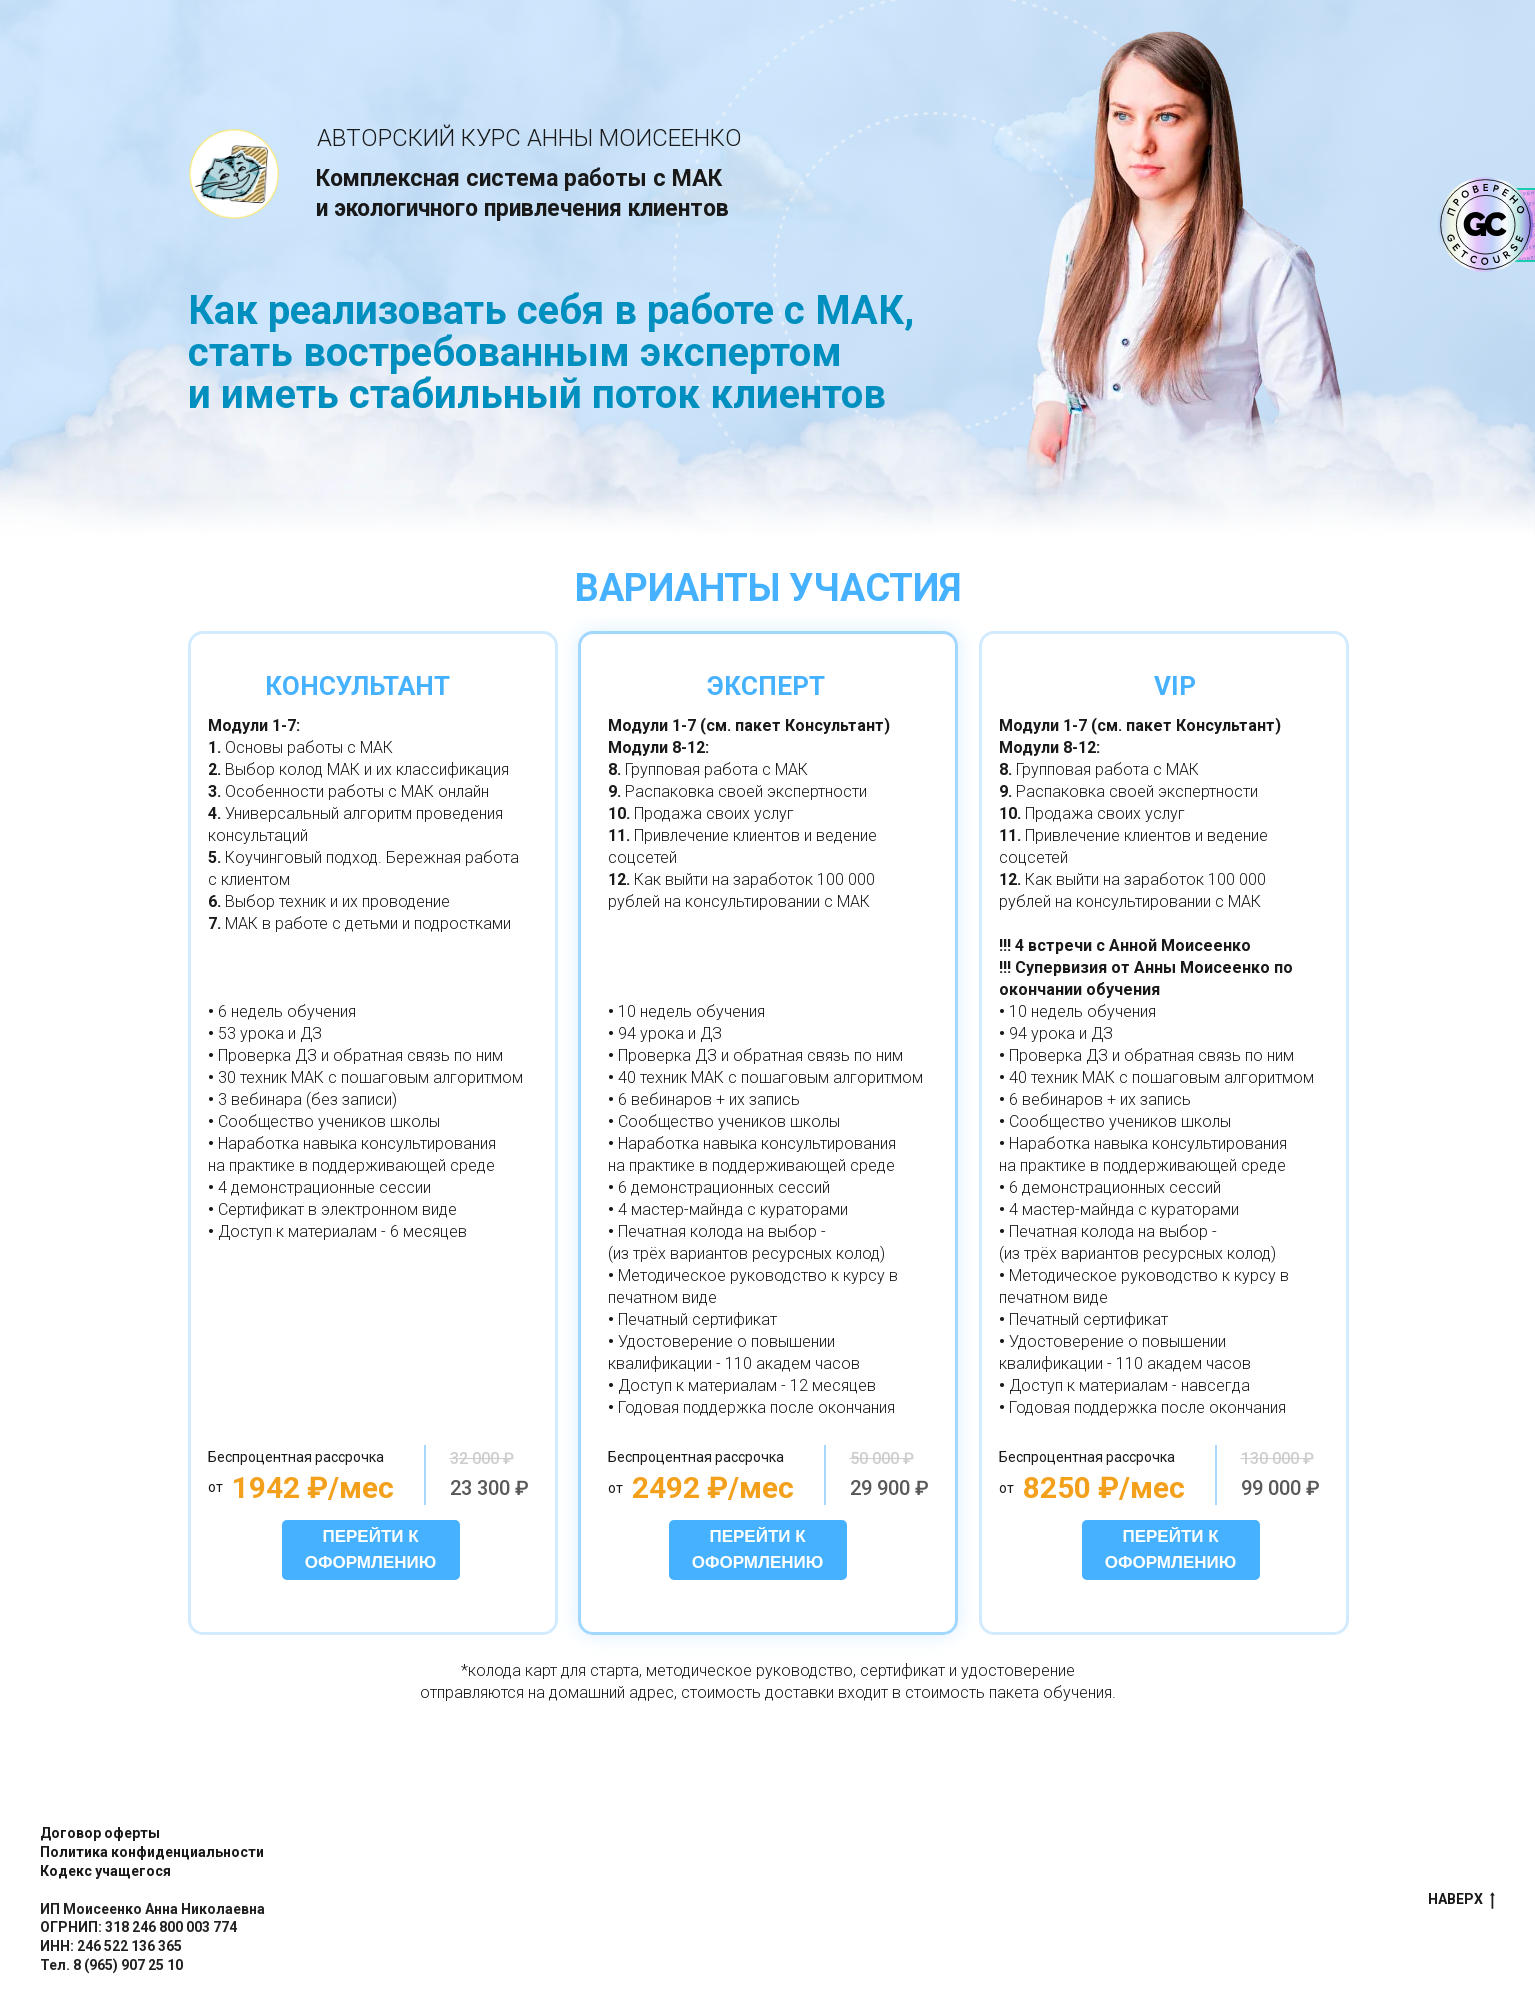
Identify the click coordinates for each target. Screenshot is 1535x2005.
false (667, 1900)
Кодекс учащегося (105, 1871)
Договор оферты (100, 1833)
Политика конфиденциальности (152, 1852)
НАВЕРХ (1461, 1900)
